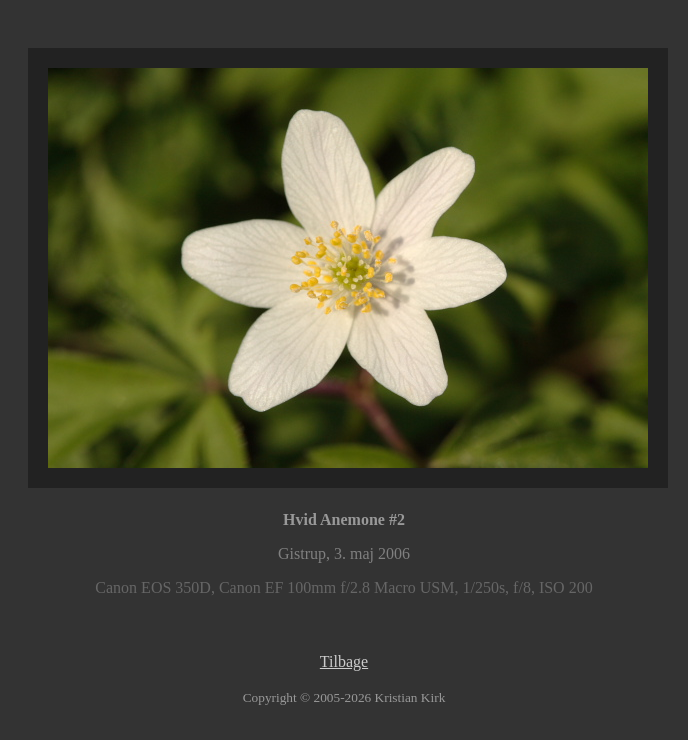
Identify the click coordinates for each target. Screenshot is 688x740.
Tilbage (344, 661)
